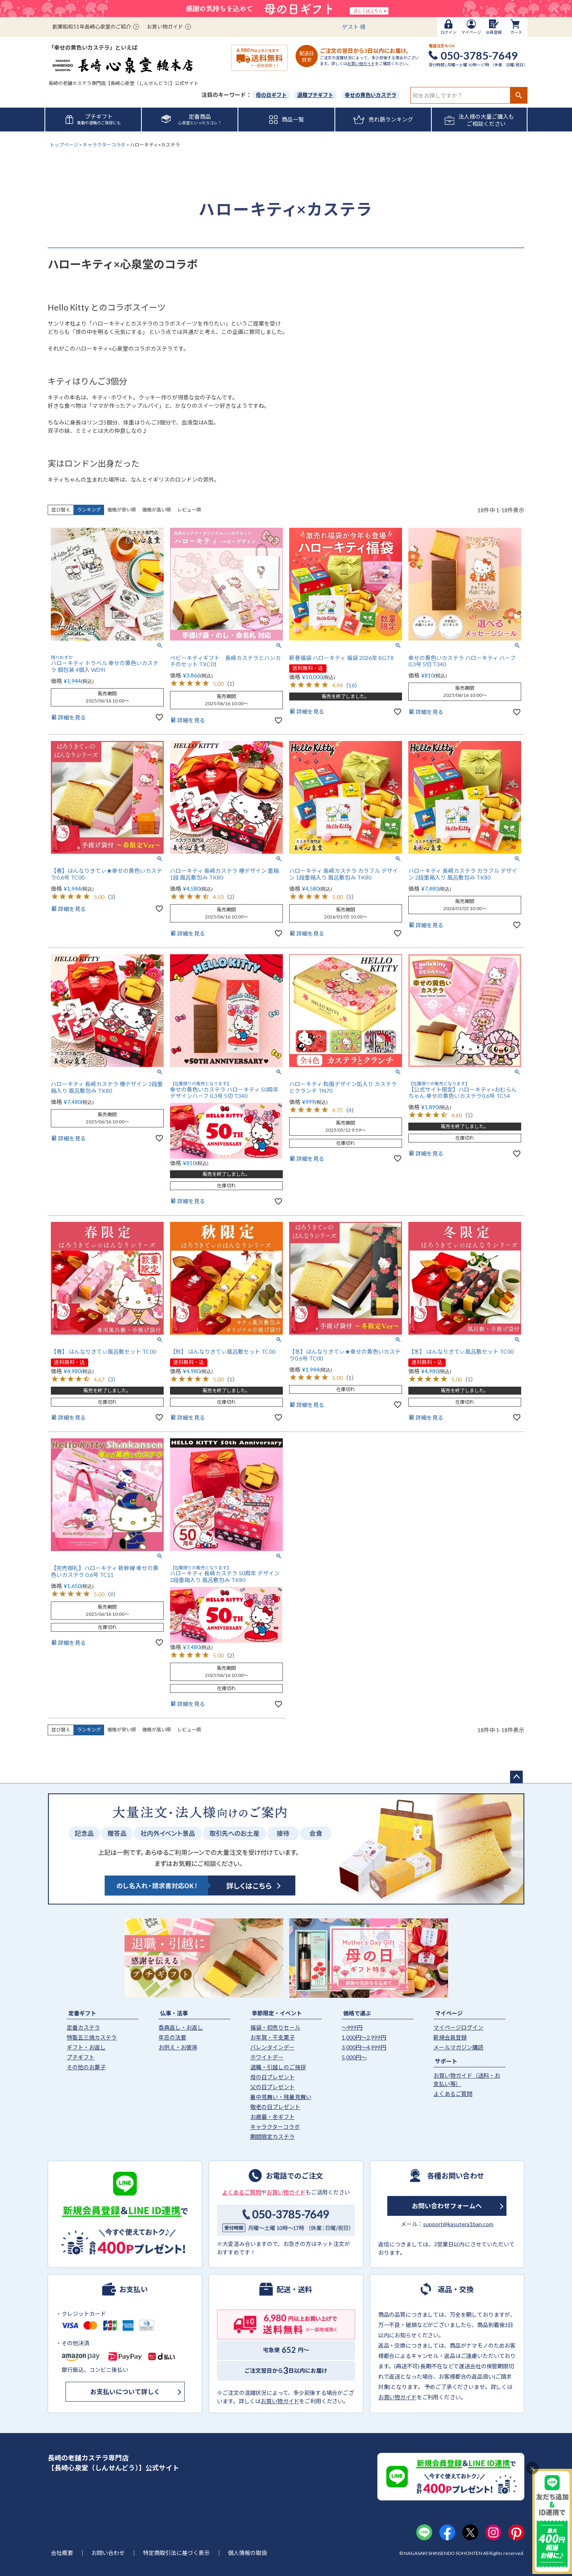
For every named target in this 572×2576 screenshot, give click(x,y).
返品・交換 (455, 2289)
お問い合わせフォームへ (447, 2205)
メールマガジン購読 (458, 2047)
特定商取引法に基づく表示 (176, 2552)
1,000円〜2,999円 (364, 2037)
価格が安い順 (121, 510)
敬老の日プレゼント (275, 2106)
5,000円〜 (354, 2057)
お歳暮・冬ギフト (272, 2116)
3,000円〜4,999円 (364, 2047)
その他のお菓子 (86, 2067)
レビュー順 (189, 510)
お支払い (133, 2289)
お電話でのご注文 (294, 2175)
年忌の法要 (172, 2037)
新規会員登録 (450, 2037)
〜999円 (352, 2027)
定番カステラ (83, 2027)
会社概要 (62, 2552)
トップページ (64, 145)
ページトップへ (516, 1777)
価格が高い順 (156, 510)
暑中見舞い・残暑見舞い (280, 2097)
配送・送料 (294, 2289)
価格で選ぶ (357, 2013)
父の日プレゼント (272, 2087)
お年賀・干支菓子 (272, 2037)
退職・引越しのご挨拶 (278, 2067)
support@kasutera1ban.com (458, 2224)
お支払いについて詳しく (125, 2391)
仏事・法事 (174, 2013)
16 (351, 685)
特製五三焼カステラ (92, 2037)
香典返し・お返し (180, 2027)
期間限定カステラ (272, 2136)
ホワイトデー (267, 2057)
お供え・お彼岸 (177, 2047)
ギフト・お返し (86, 2047)
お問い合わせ (108, 2552)
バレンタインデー (272, 2047)
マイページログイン (458, 2027)
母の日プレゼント (272, 2077)
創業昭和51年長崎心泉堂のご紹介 (91, 26)
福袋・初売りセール (275, 2027)
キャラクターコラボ (104, 145)
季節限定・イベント (277, 2013)
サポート (446, 2061)
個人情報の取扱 (247, 2552)
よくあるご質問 (452, 2093)
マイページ (449, 2013)
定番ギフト (82, 2013)
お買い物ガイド (165, 26)
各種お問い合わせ (455, 2175)
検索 (518, 95)
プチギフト (81, 2057)
